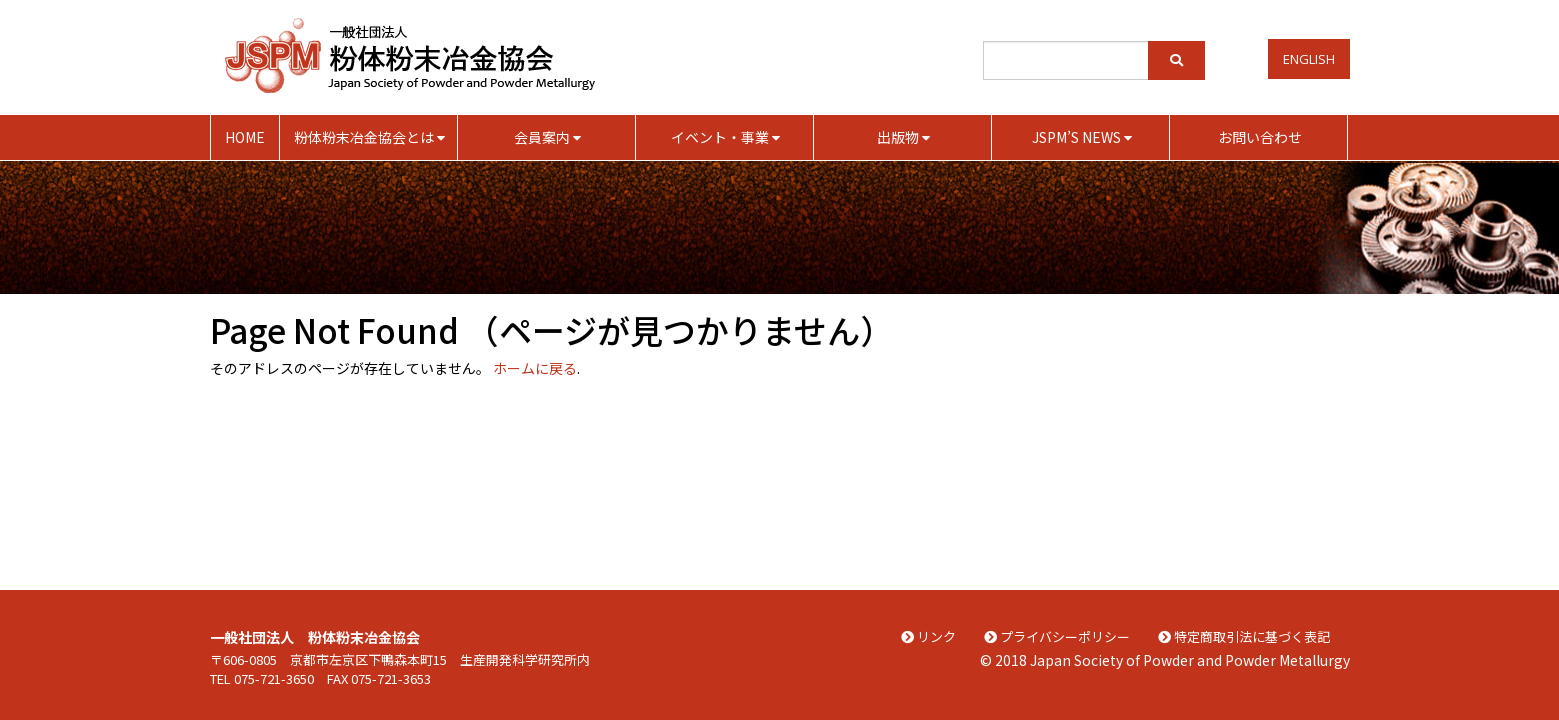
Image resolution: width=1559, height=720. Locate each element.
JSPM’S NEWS (1082, 137)
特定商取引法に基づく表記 (1244, 636)
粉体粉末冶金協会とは (369, 137)
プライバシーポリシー (1057, 636)
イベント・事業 (725, 137)
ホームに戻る (535, 368)
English (1309, 59)
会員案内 (547, 137)
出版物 (903, 137)
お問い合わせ (1260, 137)
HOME (245, 137)
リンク (928, 636)
